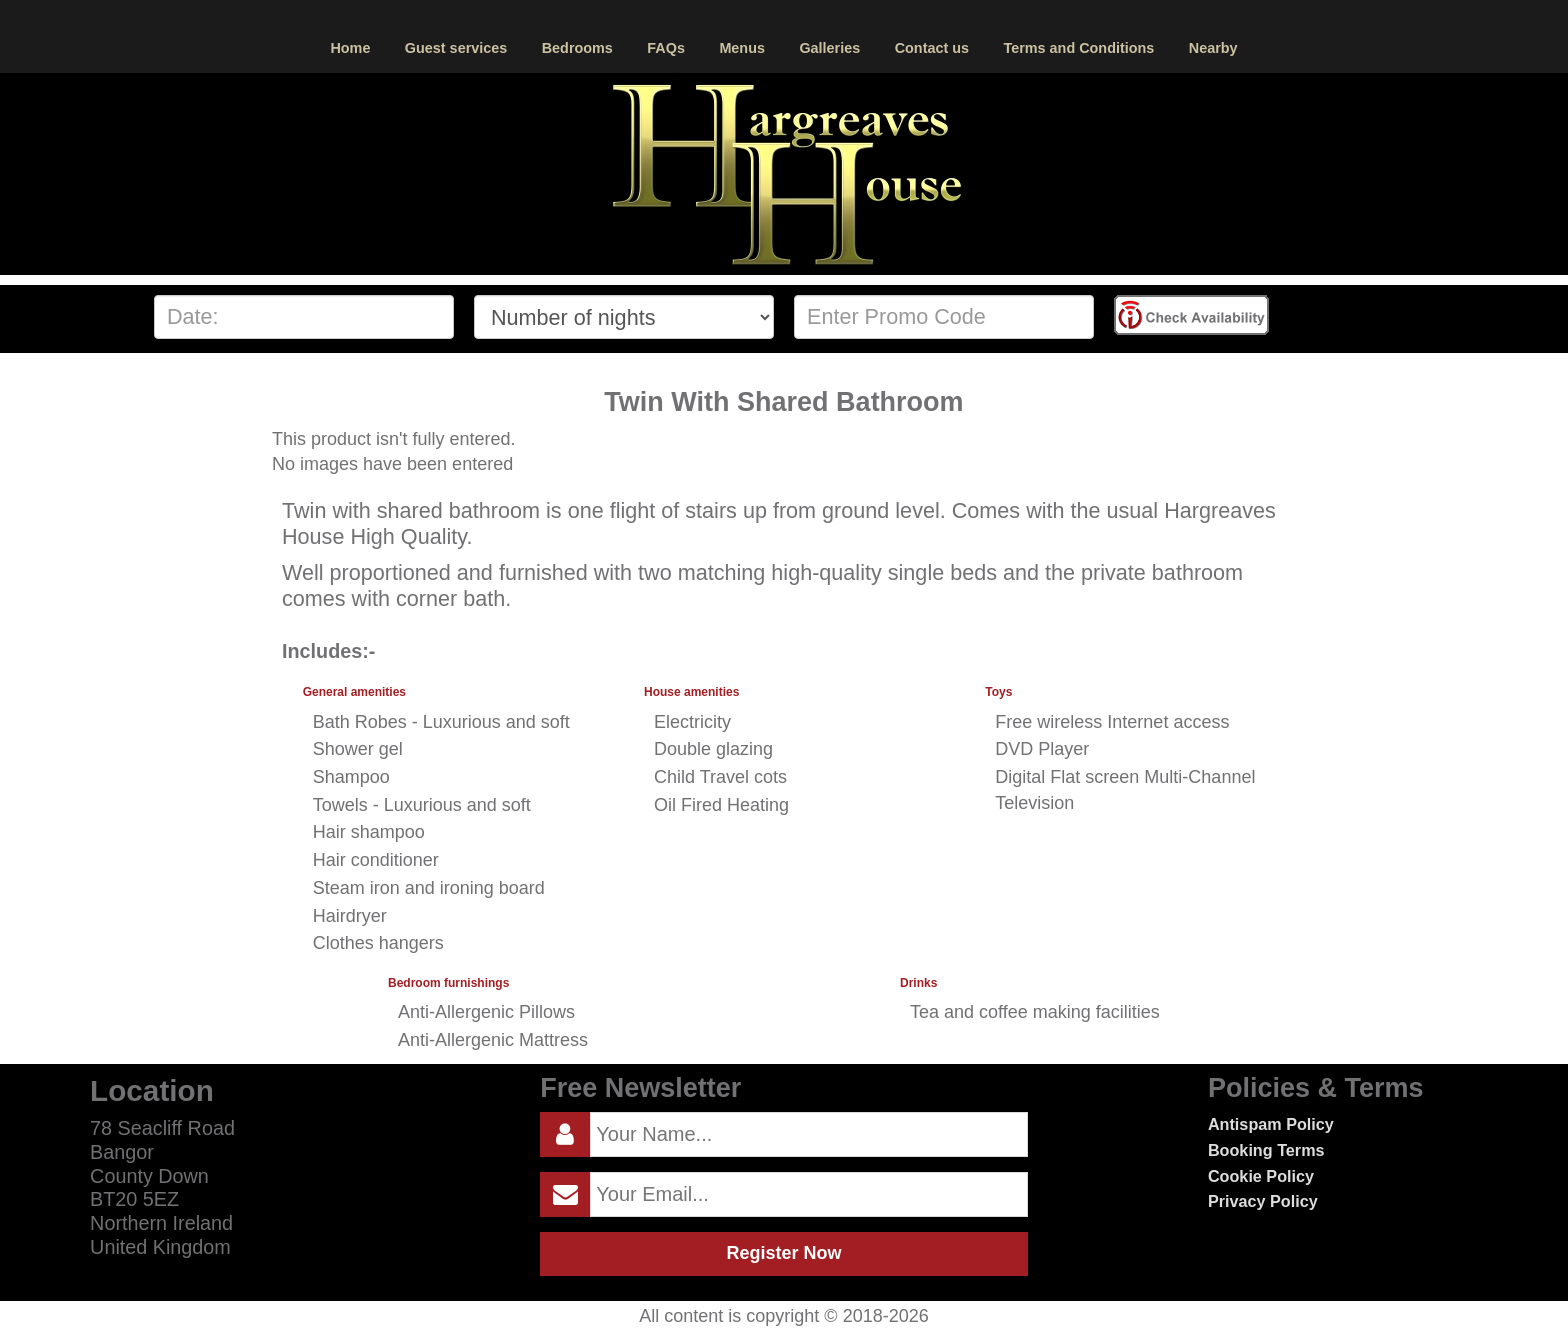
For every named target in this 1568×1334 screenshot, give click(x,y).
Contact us (932, 48)
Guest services (456, 48)
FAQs (666, 48)
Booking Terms (1266, 1150)
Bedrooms (577, 48)
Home (350, 48)
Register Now (783, 1253)
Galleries (829, 48)
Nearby (1213, 48)
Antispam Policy (1271, 1124)
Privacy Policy (1263, 1201)
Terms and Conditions (1078, 48)
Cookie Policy (1261, 1176)
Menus (742, 48)
